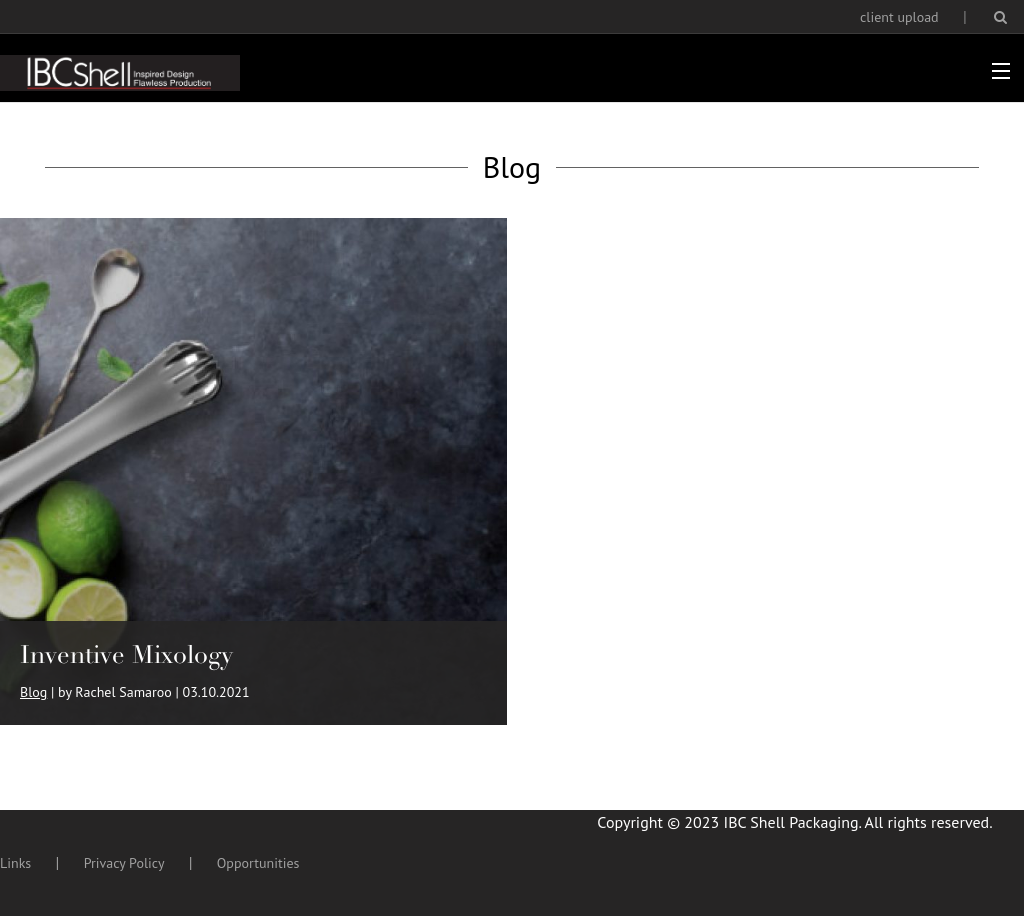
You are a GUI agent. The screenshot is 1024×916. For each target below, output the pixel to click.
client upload (899, 17)
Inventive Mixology (126, 654)
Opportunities (258, 863)
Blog (33, 692)
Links (15, 863)
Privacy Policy (124, 863)
